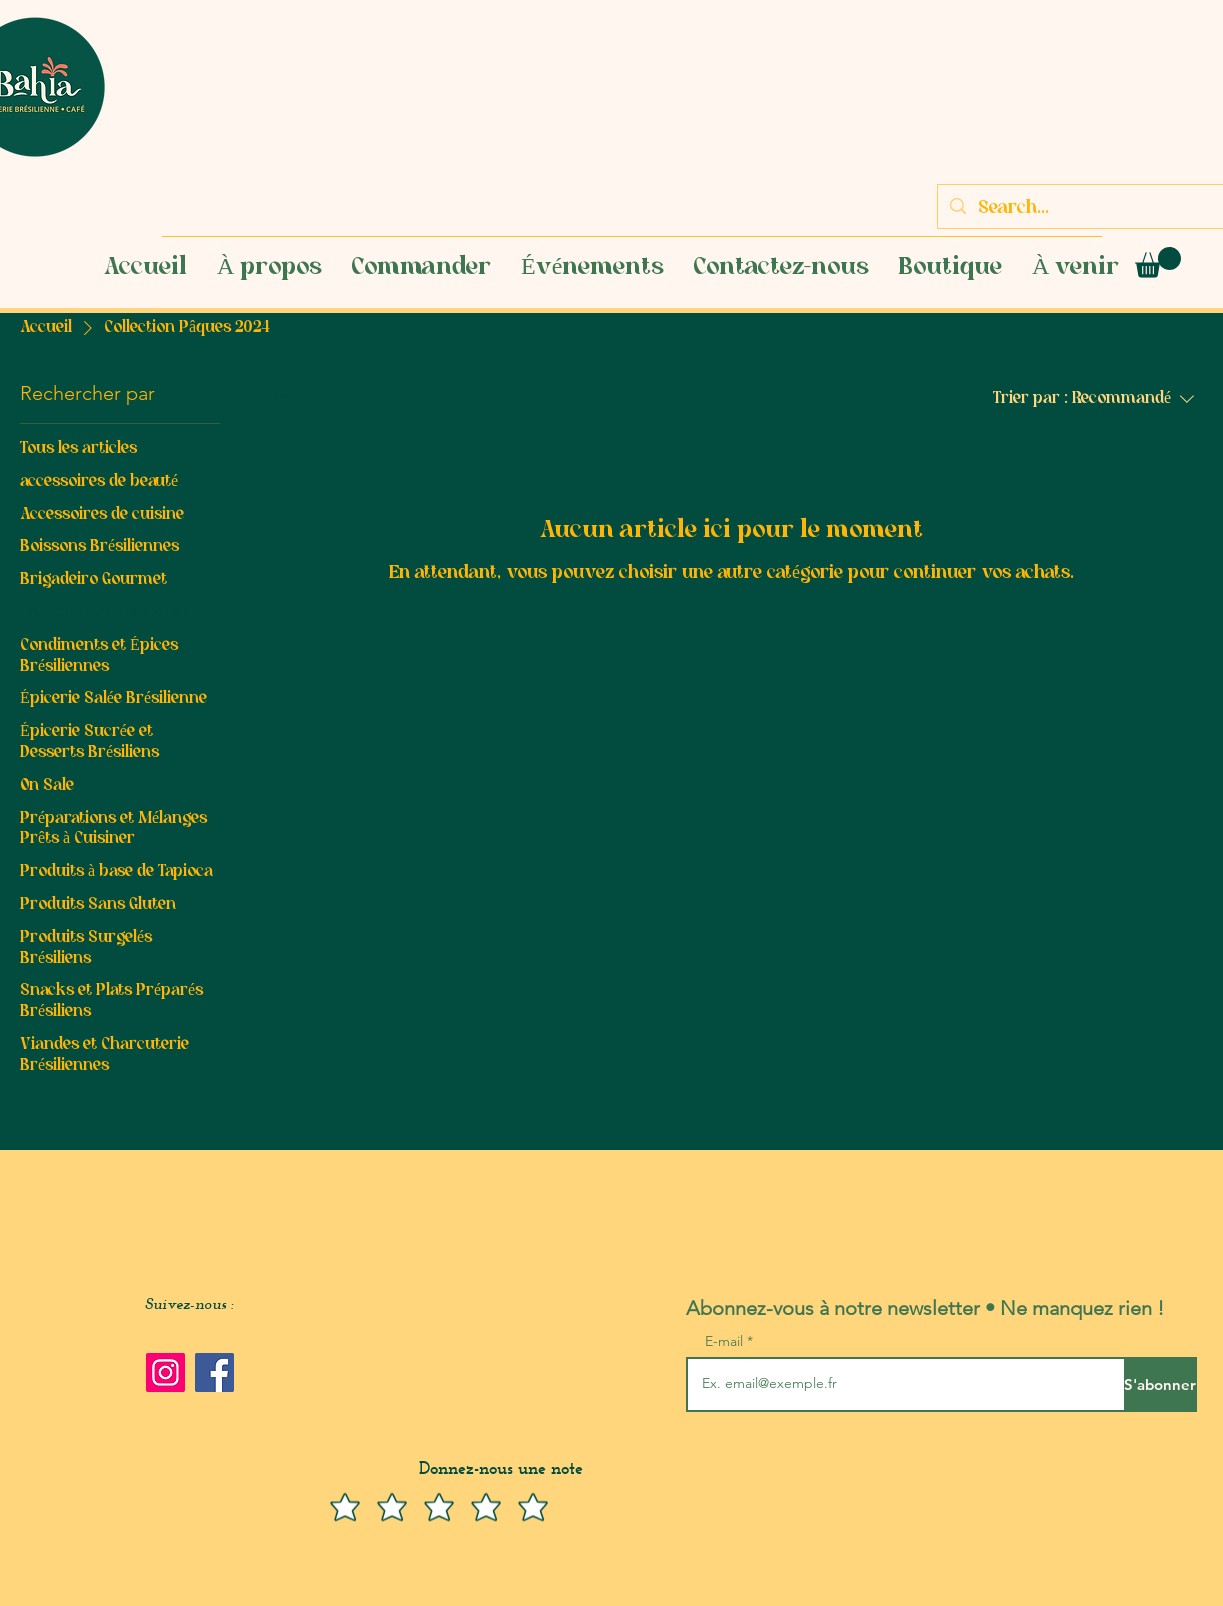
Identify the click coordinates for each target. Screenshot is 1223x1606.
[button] (1158, 262)
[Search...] (1088, 209)
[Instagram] (165, 1372)
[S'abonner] (1160, 1384)
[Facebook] (214, 1372)
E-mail (726, 1341)
